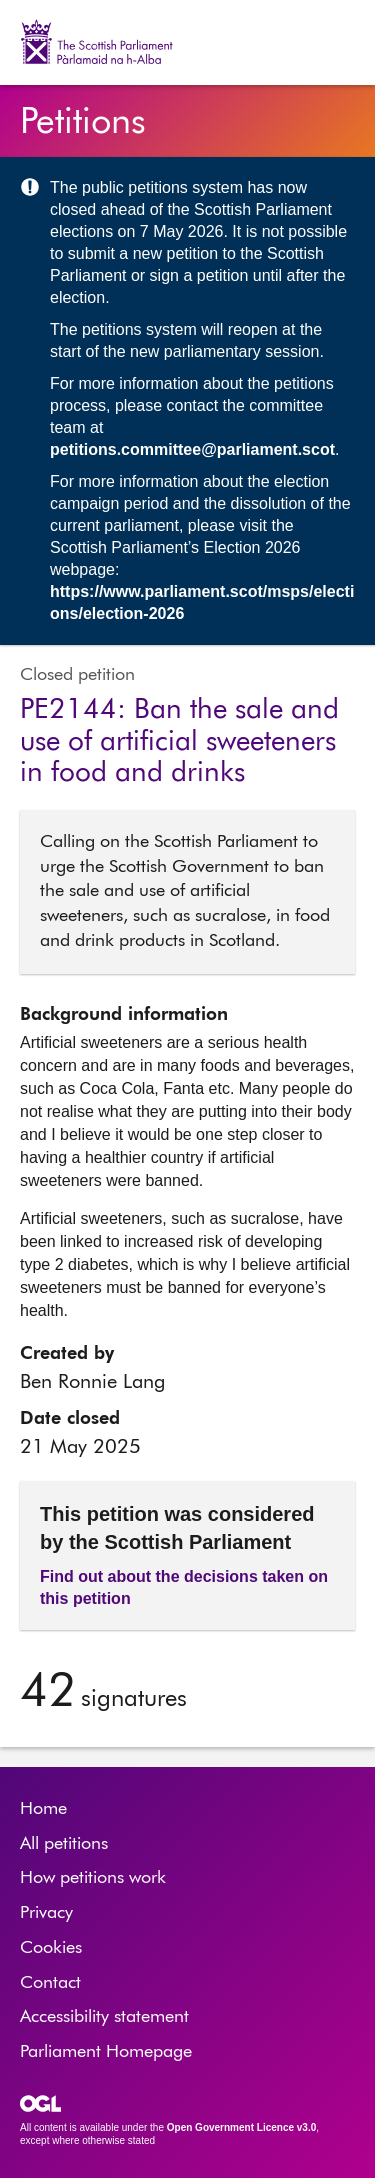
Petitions (83, 123)
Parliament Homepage (106, 2052)
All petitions (64, 1844)
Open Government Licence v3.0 (242, 2127)
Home (43, 1809)
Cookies (51, 1948)
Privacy (46, 1913)
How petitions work (93, 1878)
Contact (50, 1983)
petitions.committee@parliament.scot (192, 449)
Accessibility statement (104, 2017)
